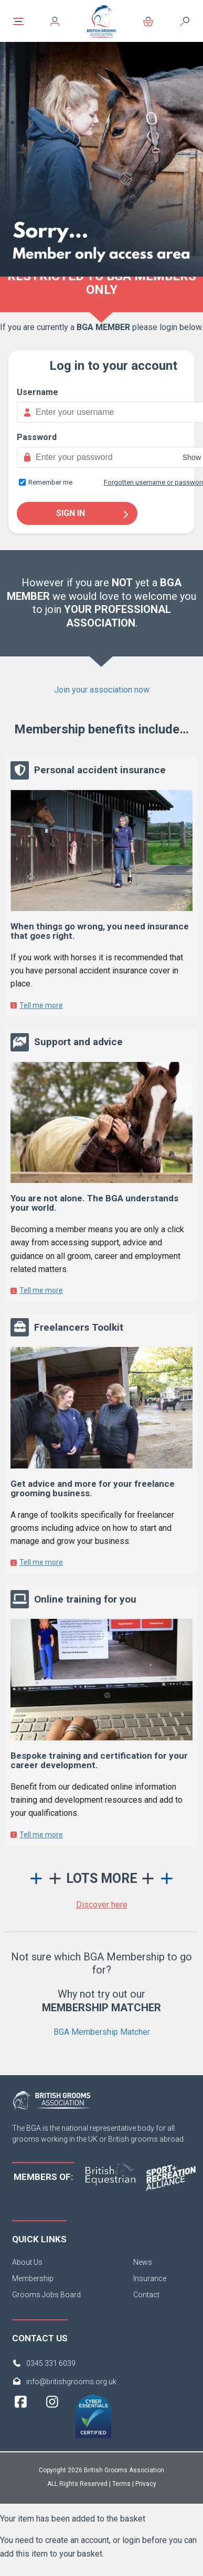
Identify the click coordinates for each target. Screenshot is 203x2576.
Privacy (145, 2483)
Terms (121, 2483)
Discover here (101, 1905)
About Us (27, 2262)
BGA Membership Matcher (102, 2032)
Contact (146, 2294)
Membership (33, 2278)
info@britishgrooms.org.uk (71, 2381)
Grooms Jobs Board (46, 2294)
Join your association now (101, 690)
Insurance (149, 2278)
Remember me (50, 482)
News (142, 2262)
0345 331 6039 (51, 2363)
